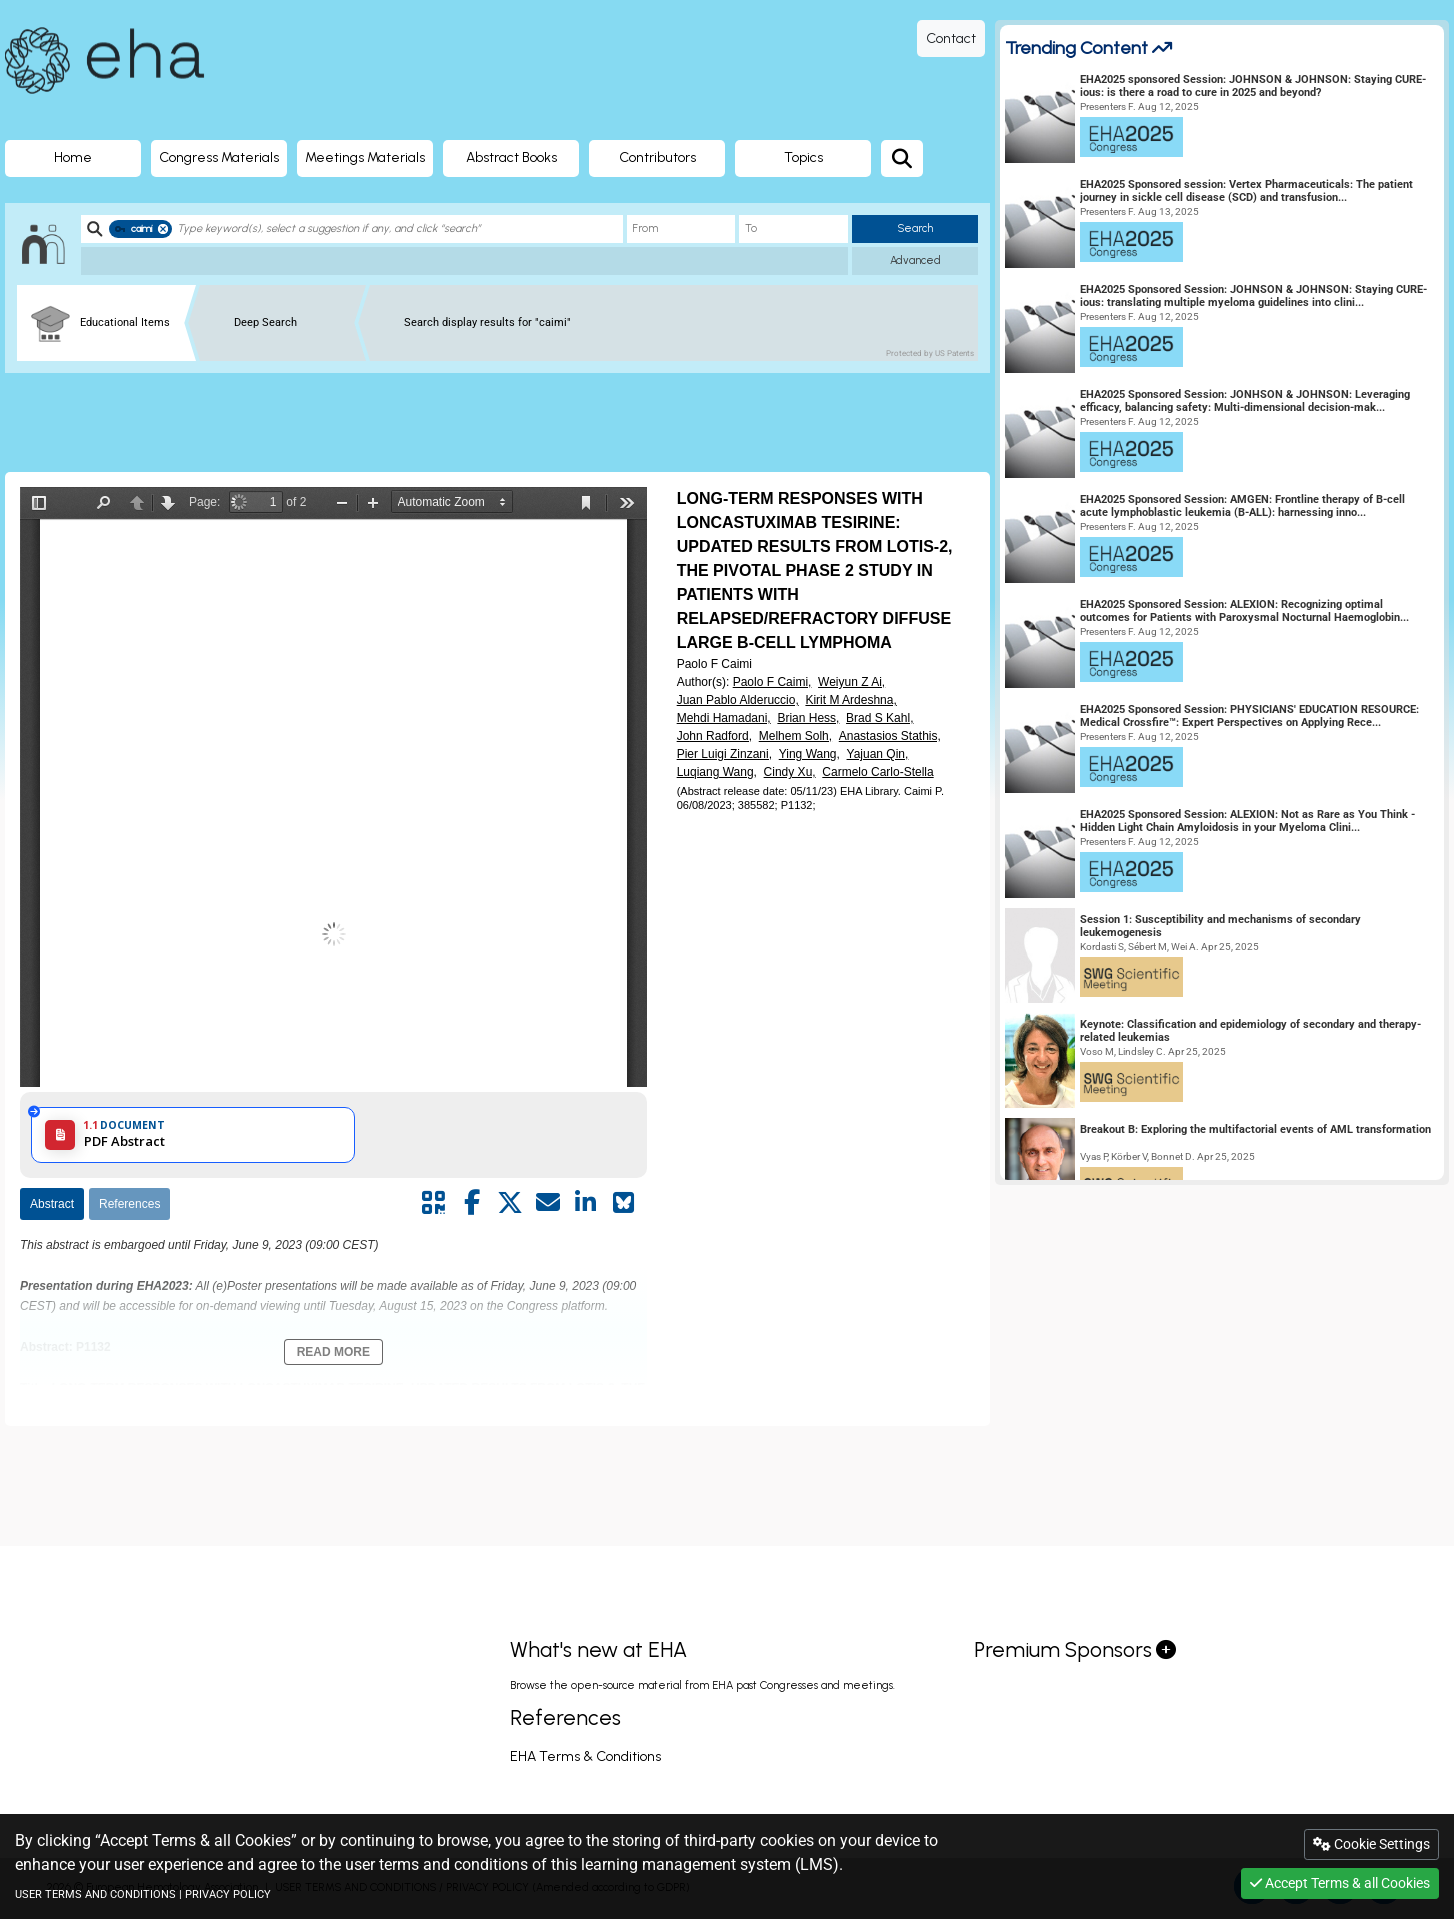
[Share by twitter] (510, 1203)
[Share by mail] (548, 1203)
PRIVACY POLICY (228, 1894)
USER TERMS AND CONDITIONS (95, 1894)
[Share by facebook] (472, 1203)
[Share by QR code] (434, 1203)
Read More (333, 1352)
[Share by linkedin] (586, 1203)
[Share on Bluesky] (624, 1203)
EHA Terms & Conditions (585, 1756)
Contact (951, 38)
